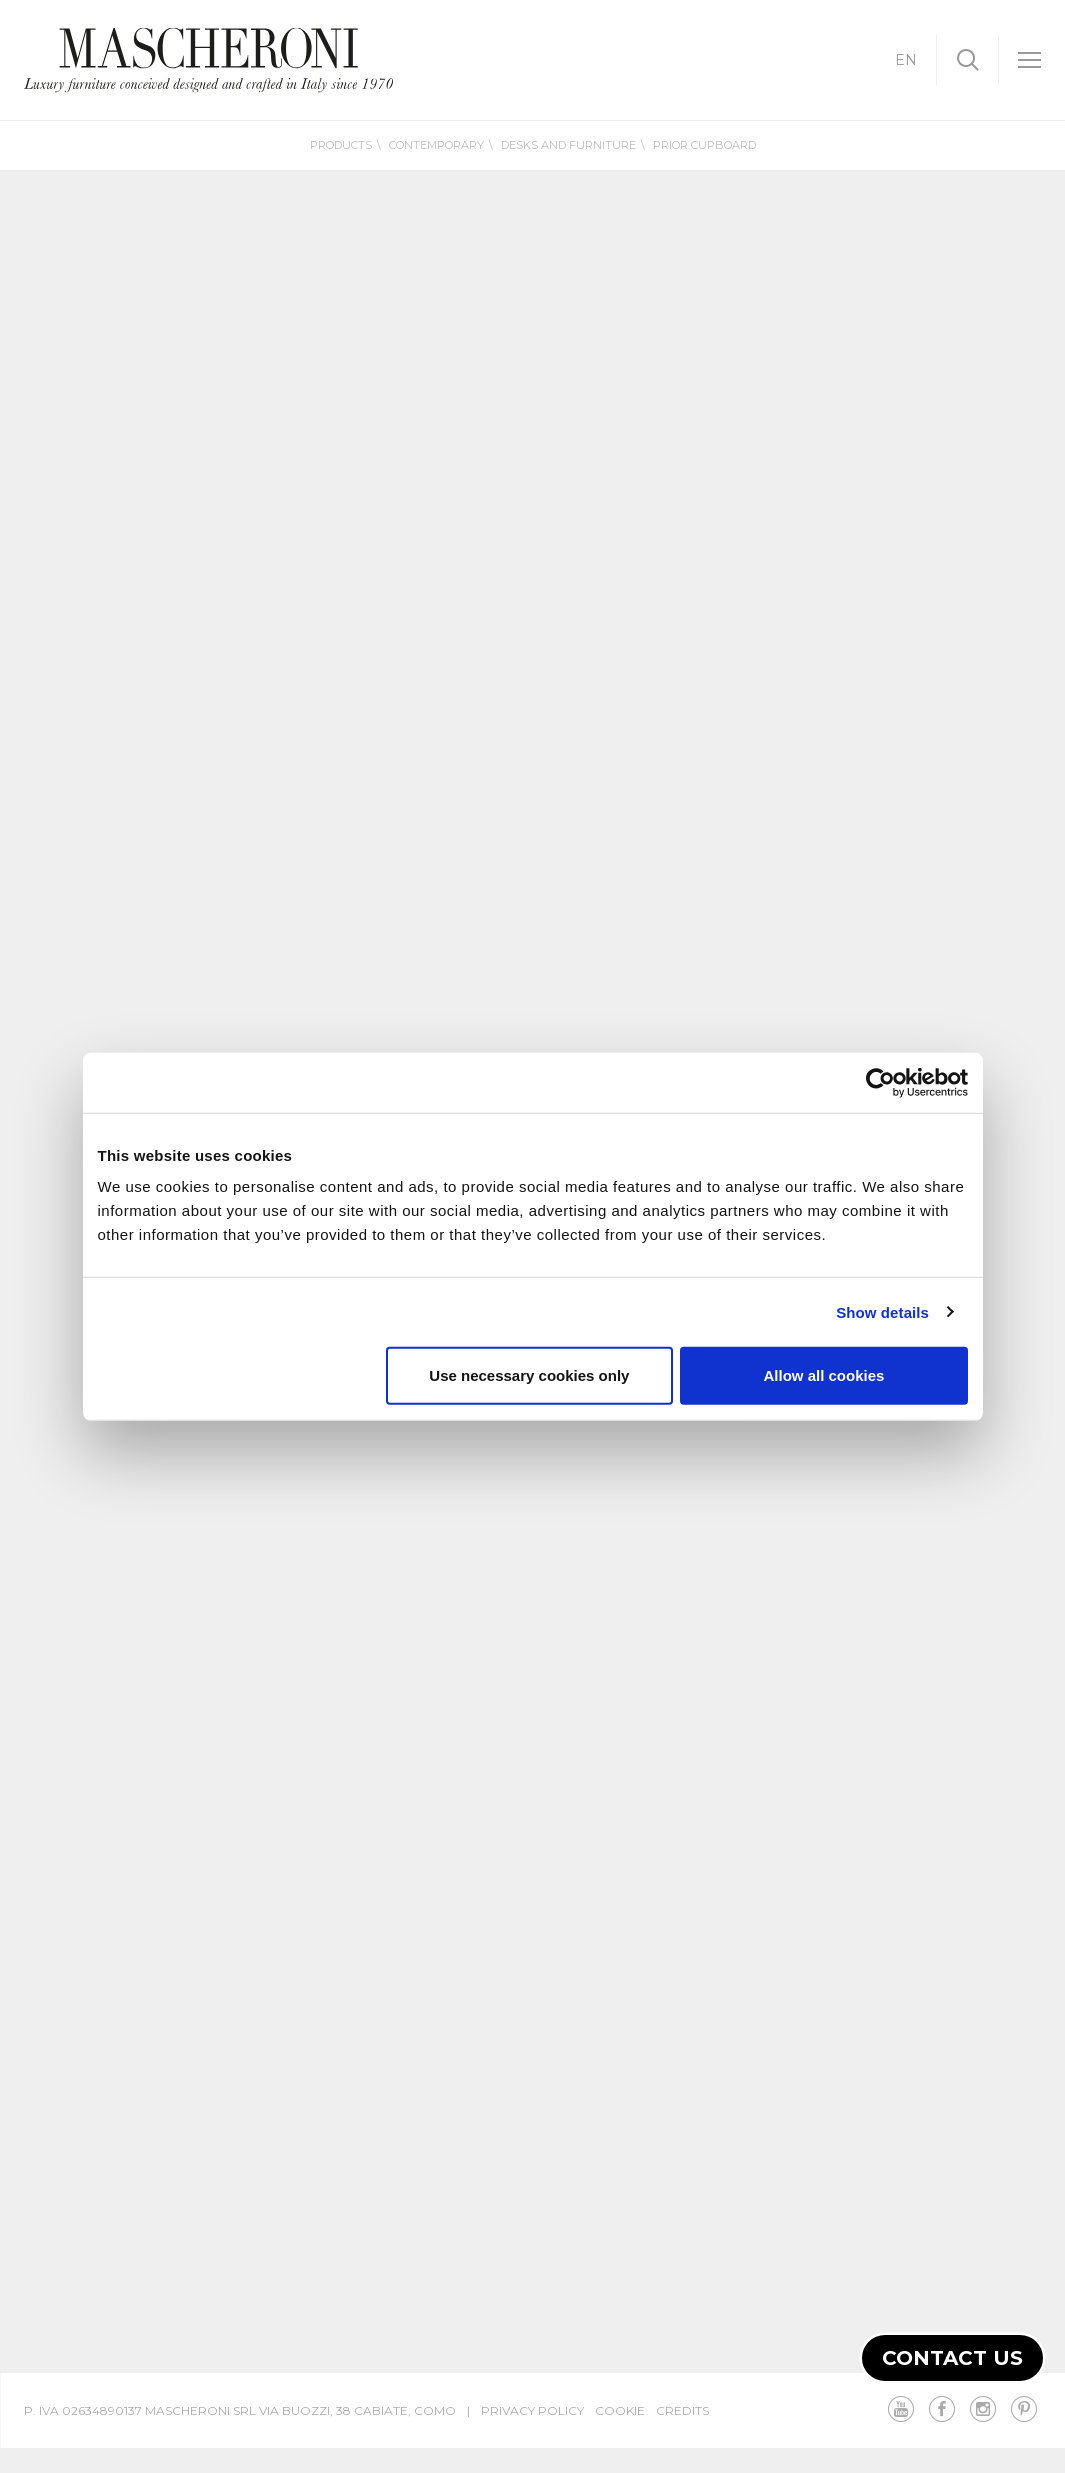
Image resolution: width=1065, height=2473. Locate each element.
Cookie (620, 2410)
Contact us (952, 2358)
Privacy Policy (532, 2410)
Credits (682, 2410)
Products (341, 145)
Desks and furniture (568, 145)
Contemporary (436, 145)
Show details (882, 1311)
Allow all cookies (824, 1375)
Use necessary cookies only (529, 1375)
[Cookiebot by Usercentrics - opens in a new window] (880, 1082)
